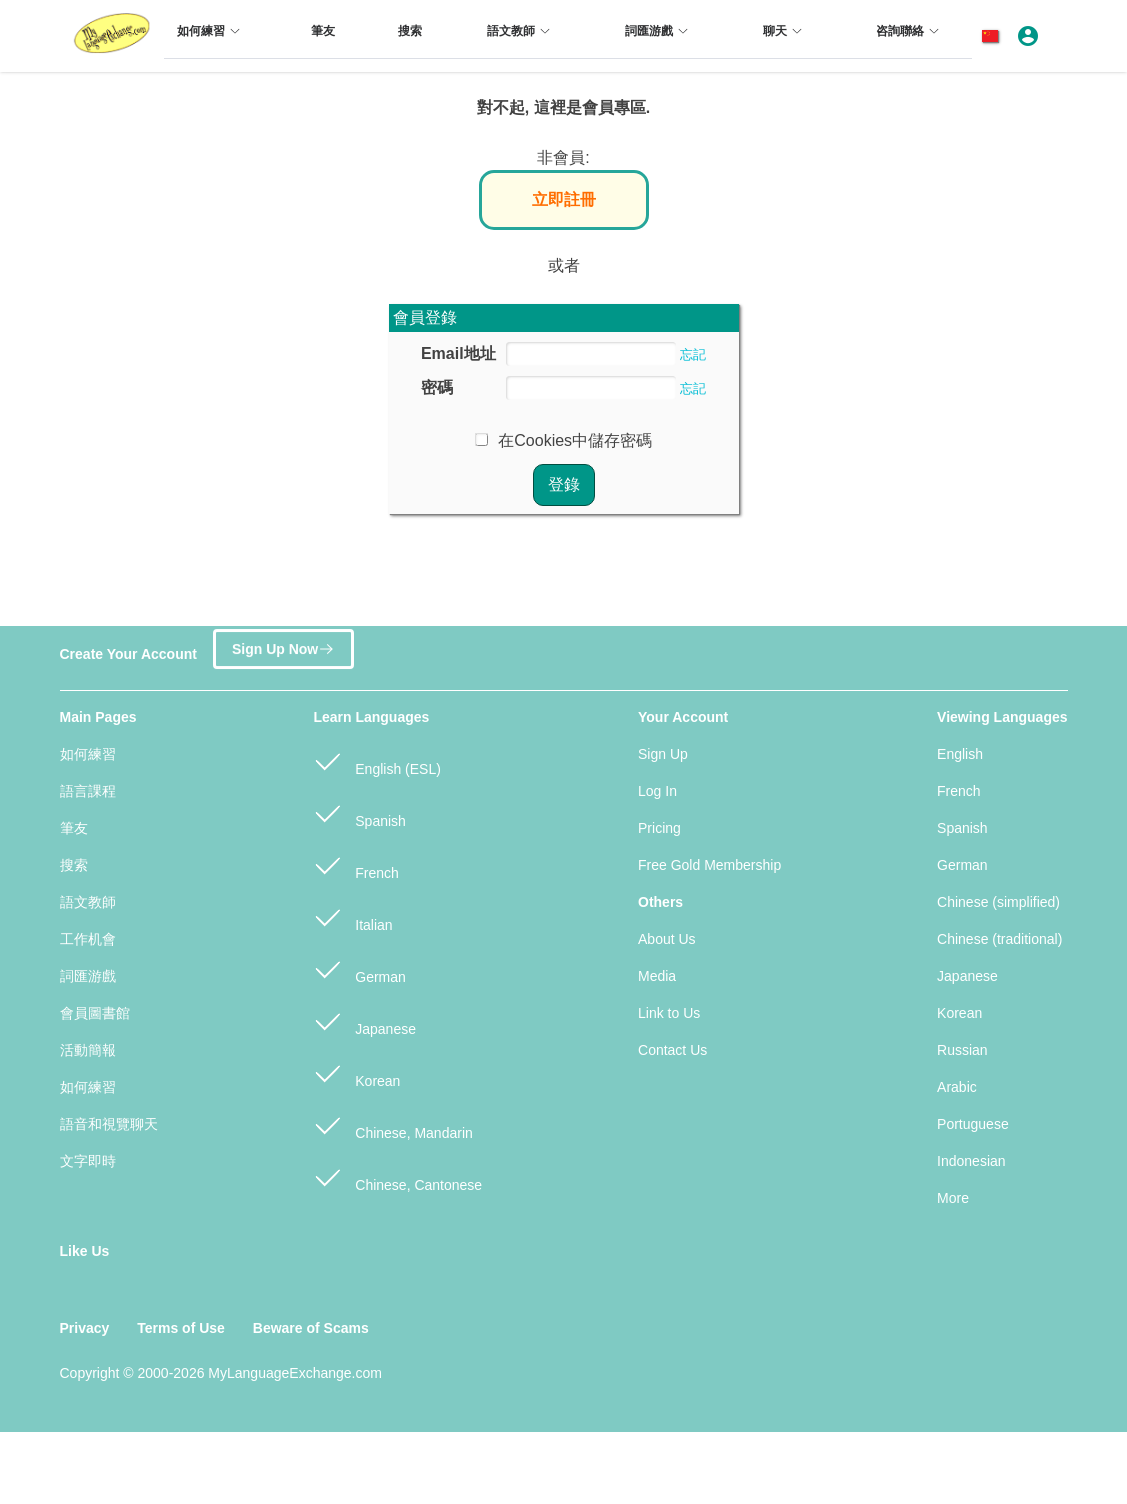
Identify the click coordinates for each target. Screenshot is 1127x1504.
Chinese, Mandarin (392, 1124)
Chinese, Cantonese (397, 1176)
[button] (994, 36)
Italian (352, 916)
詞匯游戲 (88, 976)
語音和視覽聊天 (109, 1124)
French (355, 864)
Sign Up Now (283, 647)
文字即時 (88, 1161)
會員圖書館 (95, 1013)
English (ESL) (376, 760)
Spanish (359, 812)
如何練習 (88, 754)
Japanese (364, 1020)
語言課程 (88, 791)
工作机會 (88, 939)
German (359, 968)
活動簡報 (88, 1050)
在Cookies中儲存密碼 (575, 440)
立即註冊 (564, 199)
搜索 (74, 865)
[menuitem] (211, 39)
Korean (356, 1072)
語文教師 (88, 902)
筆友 (74, 828)
